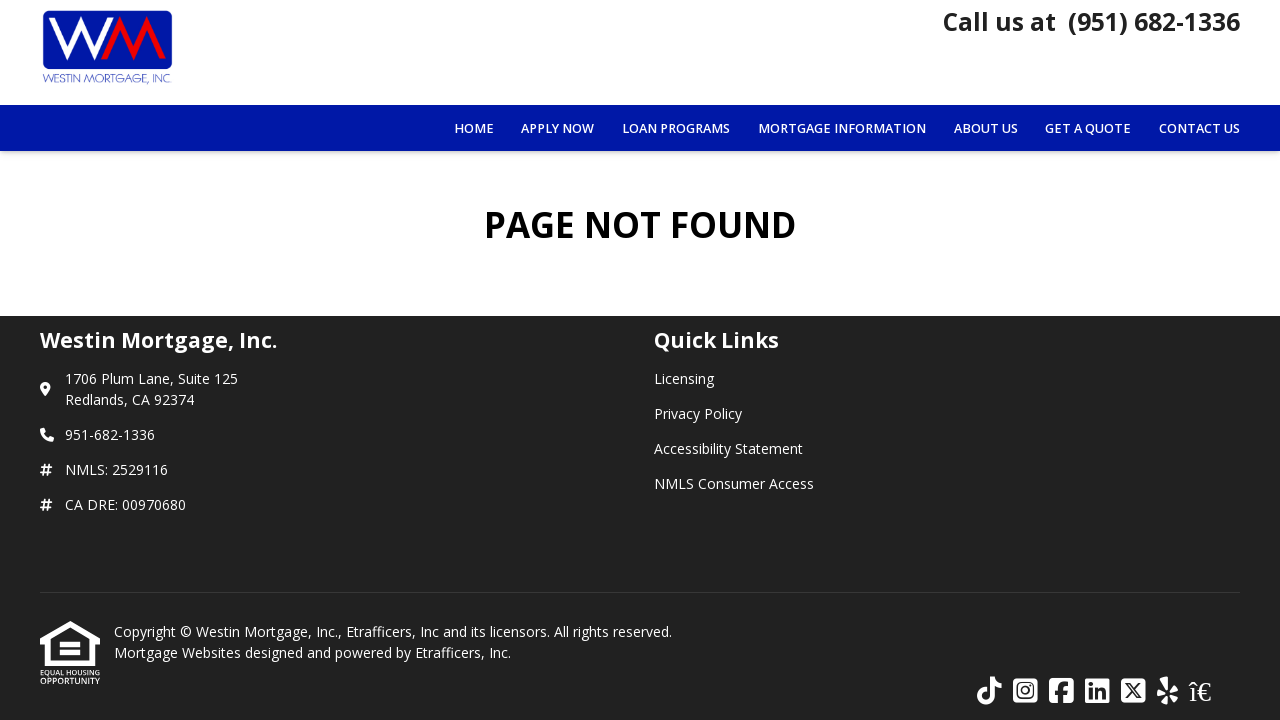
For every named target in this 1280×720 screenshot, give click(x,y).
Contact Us (1199, 128)
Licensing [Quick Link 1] (684, 378)
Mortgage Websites (179, 652)
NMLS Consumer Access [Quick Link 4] (734, 483)
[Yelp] (1167, 691)
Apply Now (557, 128)
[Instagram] (1025, 691)
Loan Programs (676, 128)
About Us (986, 128)
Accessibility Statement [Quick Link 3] (728, 448)
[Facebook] (1061, 691)
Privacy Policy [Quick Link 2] (698, 413)
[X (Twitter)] (1133, 691)
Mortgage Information (842, 128)
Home (474, 128)
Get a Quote (1088, 128)
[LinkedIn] (1097, 691)
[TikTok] (989, 691)
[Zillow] (1211, 691)
